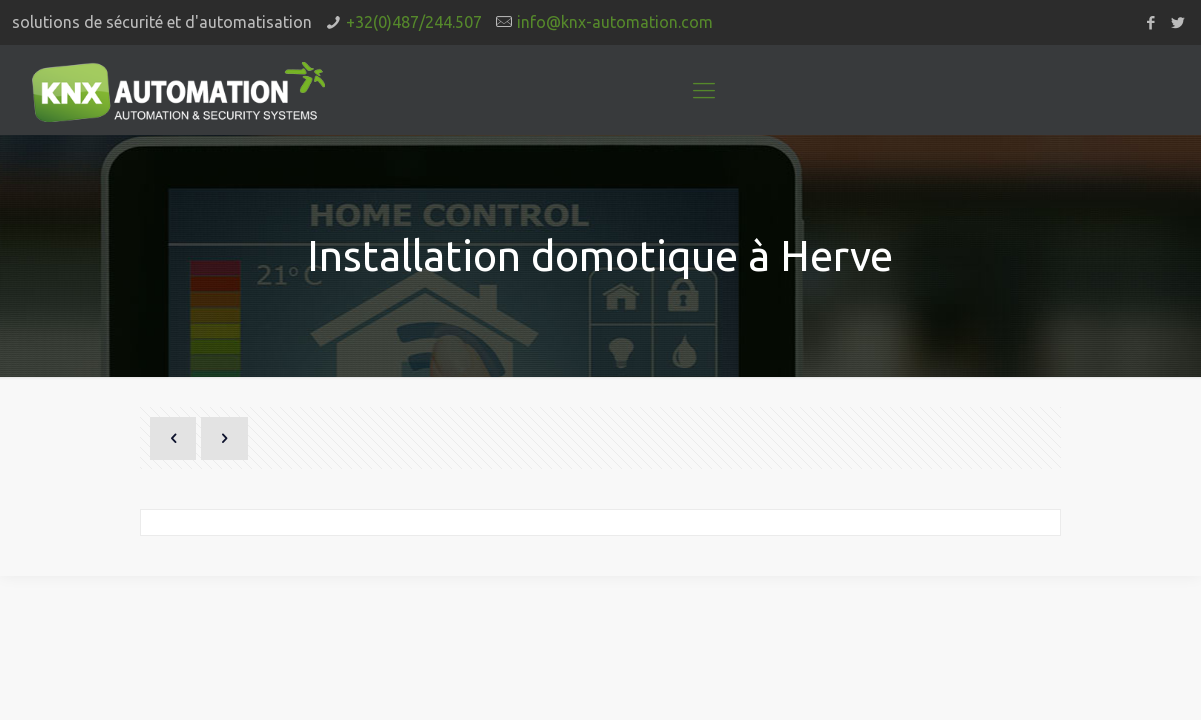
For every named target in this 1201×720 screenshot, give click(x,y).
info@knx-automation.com (615, 22)
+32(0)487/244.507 (414, 22)
